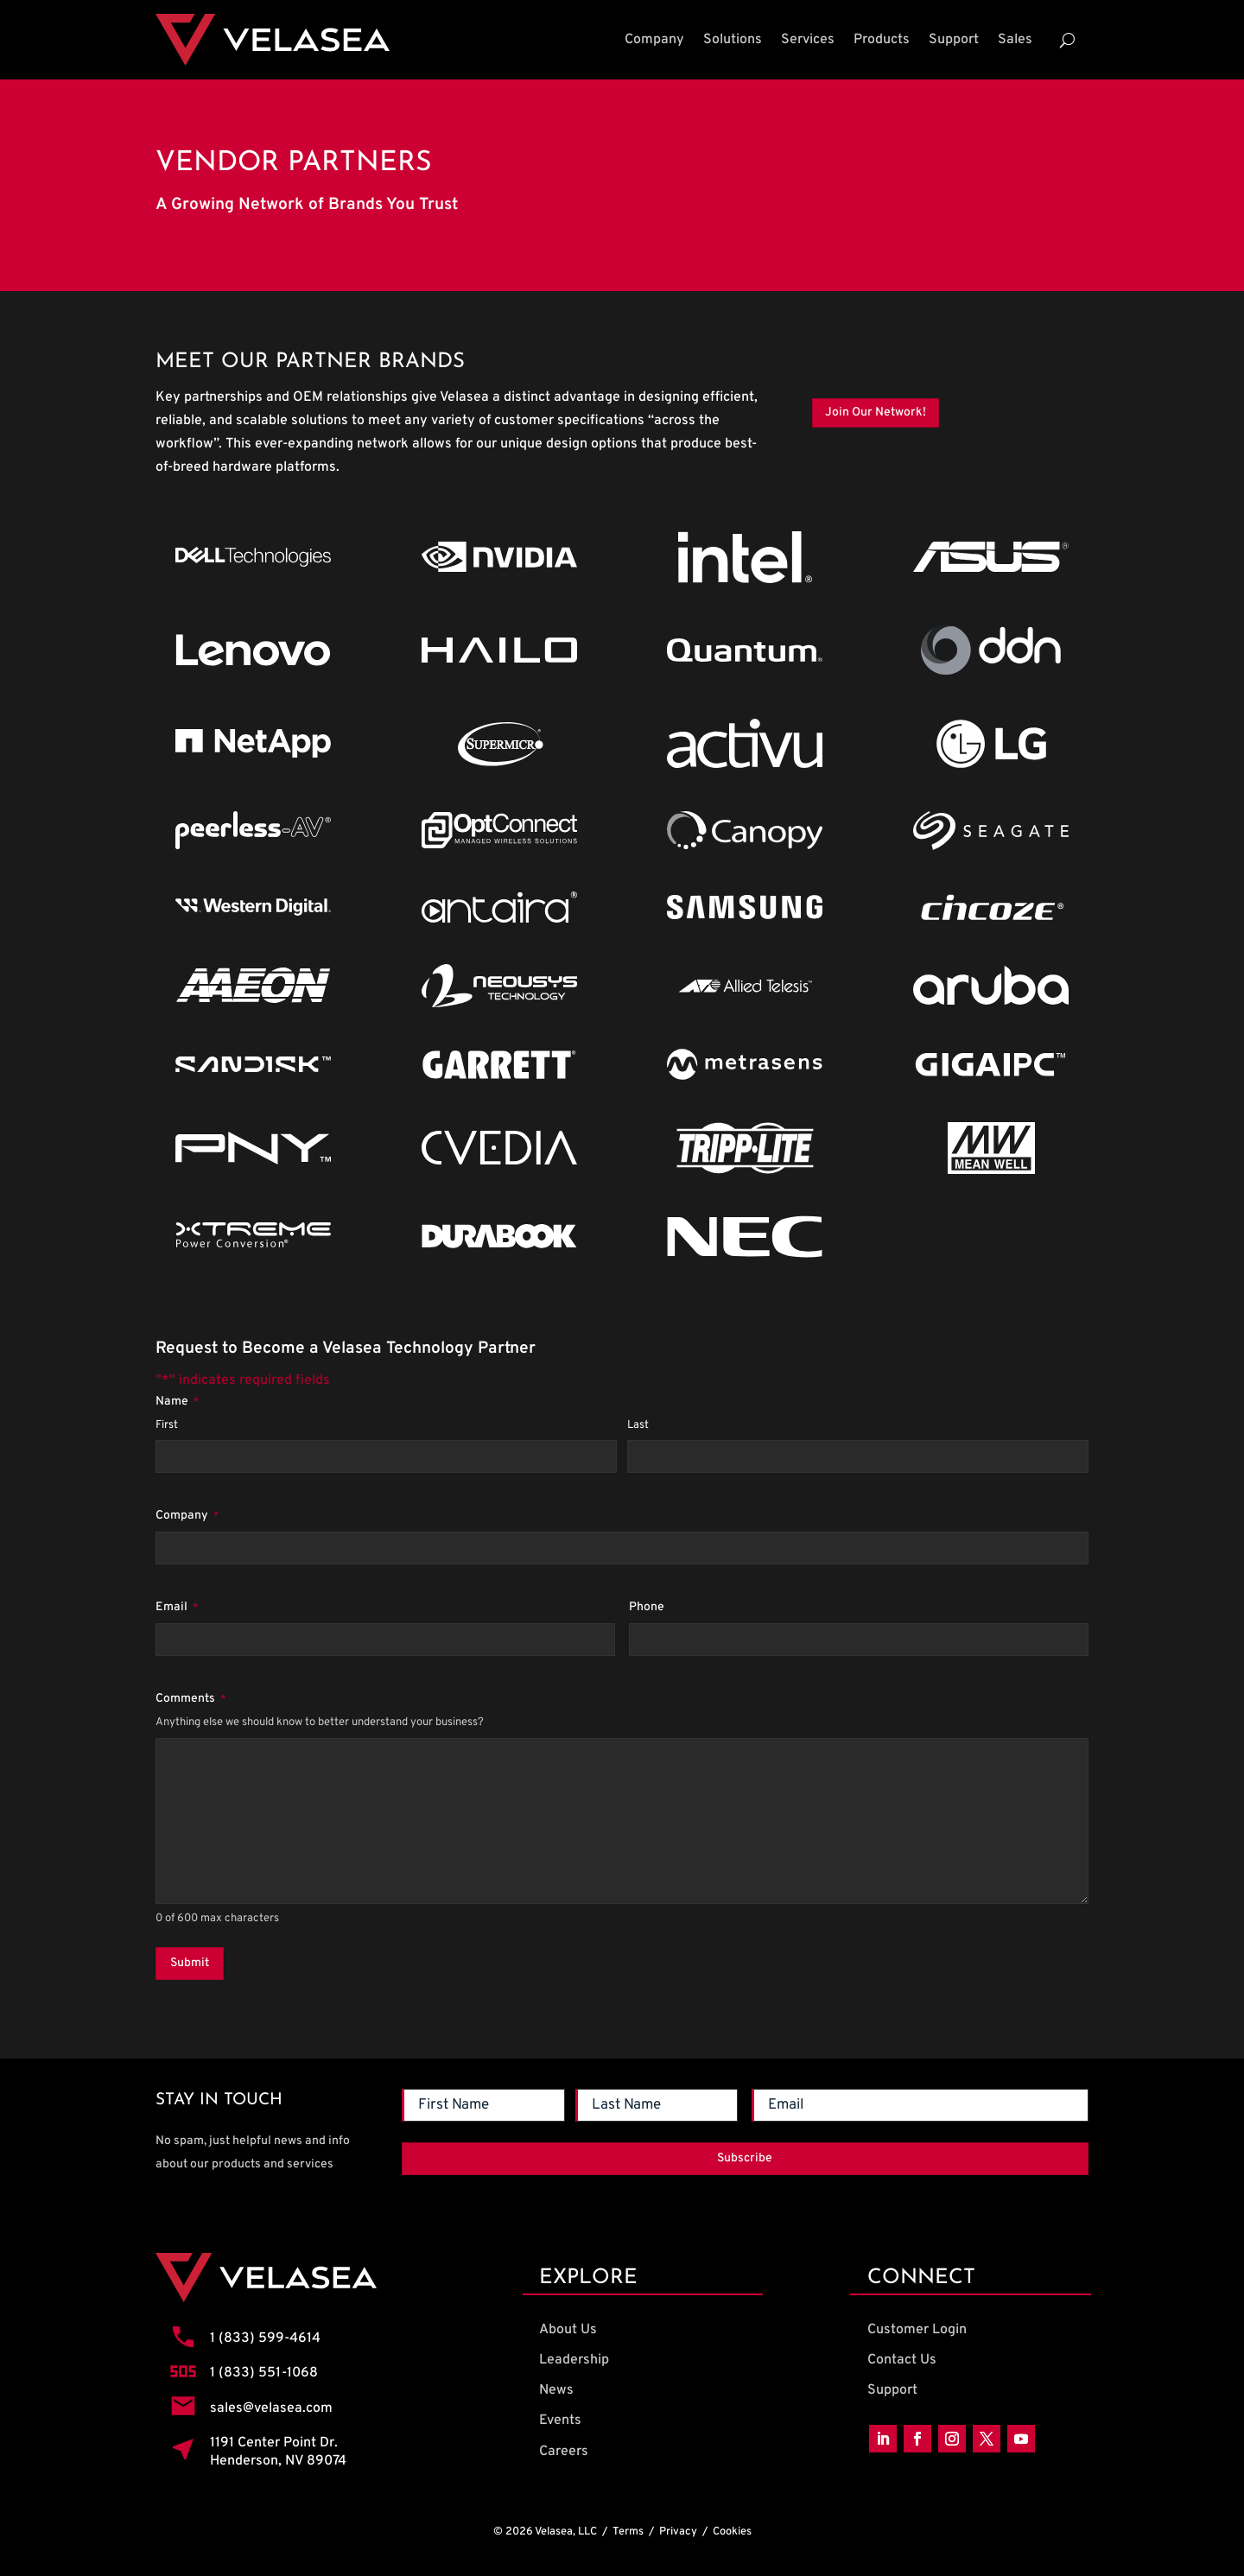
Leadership (574, 2360)
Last (638, 1425)
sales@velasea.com (271, 2408)
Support (954, 39)
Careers (563, 2451)
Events (560, 2420)
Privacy (678, 2532)
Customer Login (917, 2329)
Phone (646, 1607)
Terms (628, 2532)
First (167, 1425)
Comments (190, 1699)
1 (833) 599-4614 (265, 2338)
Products (882, 39)
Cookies (732, 2532)
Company (654, 39)
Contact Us (901, 2360)
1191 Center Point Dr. (274, 2443)
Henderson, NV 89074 (278, 2461)
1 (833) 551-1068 (264, 2373)
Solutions (732, 39)
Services (808, 39)
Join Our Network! (875, 412)
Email (177, 1607)
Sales (1015, 39)
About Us (568, 2329)
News (556, 2390)
